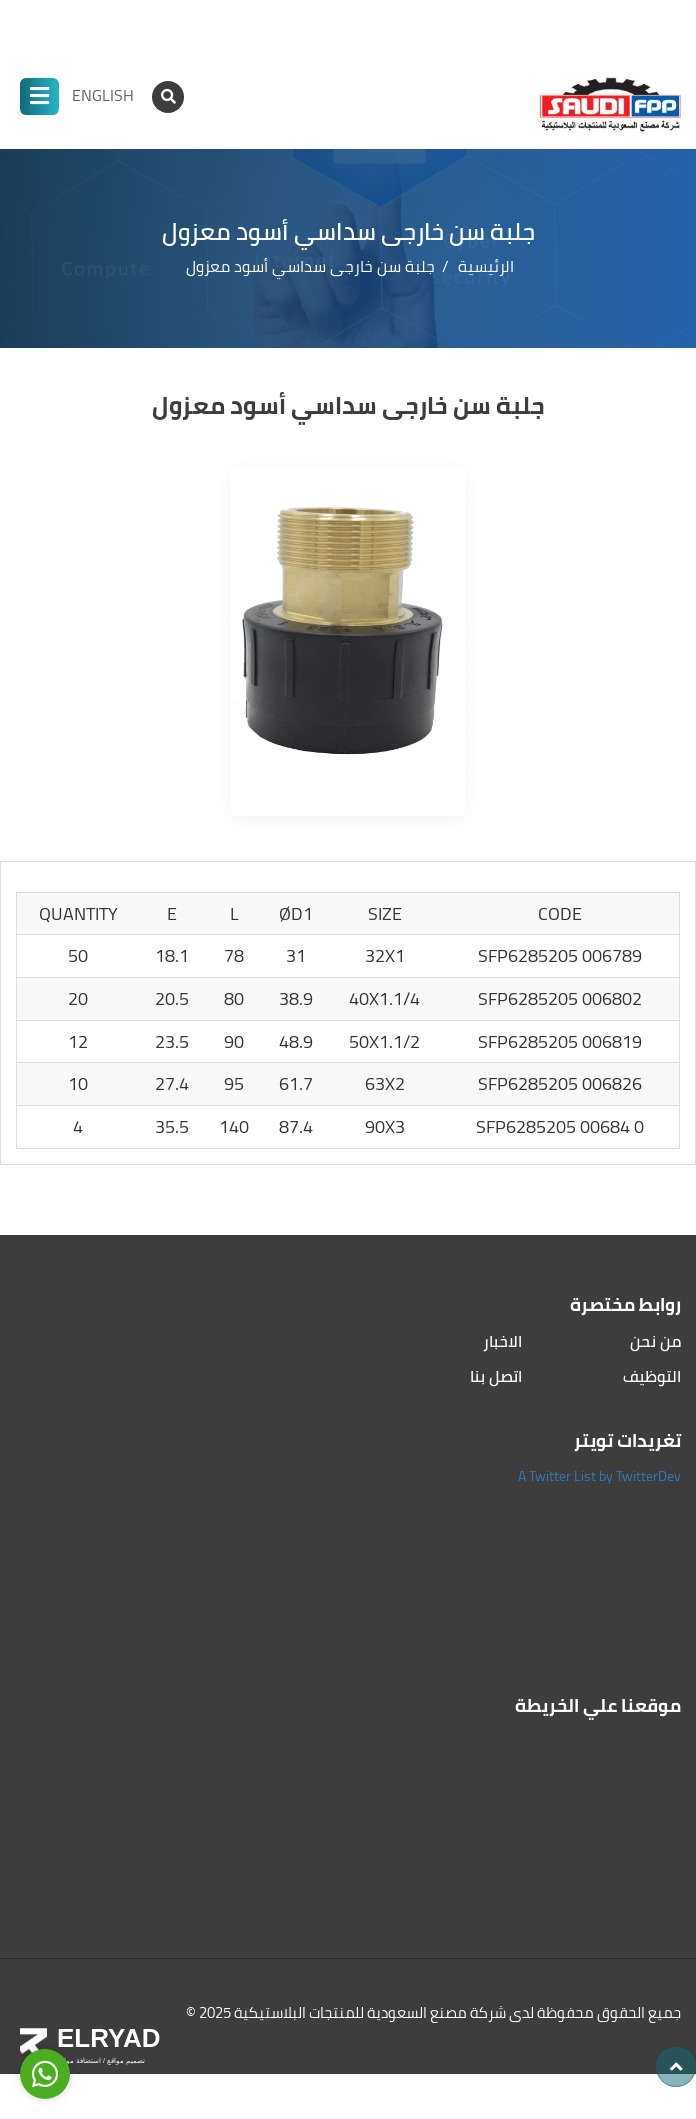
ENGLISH (103, 95)
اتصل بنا (496, 1376)
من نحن (655, 1341)
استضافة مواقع (79, 2060)
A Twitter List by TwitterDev (599, 1476)
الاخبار (502, 1341)
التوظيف (652, 1376)
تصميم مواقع (125, 2060)
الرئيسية (486, 266)
